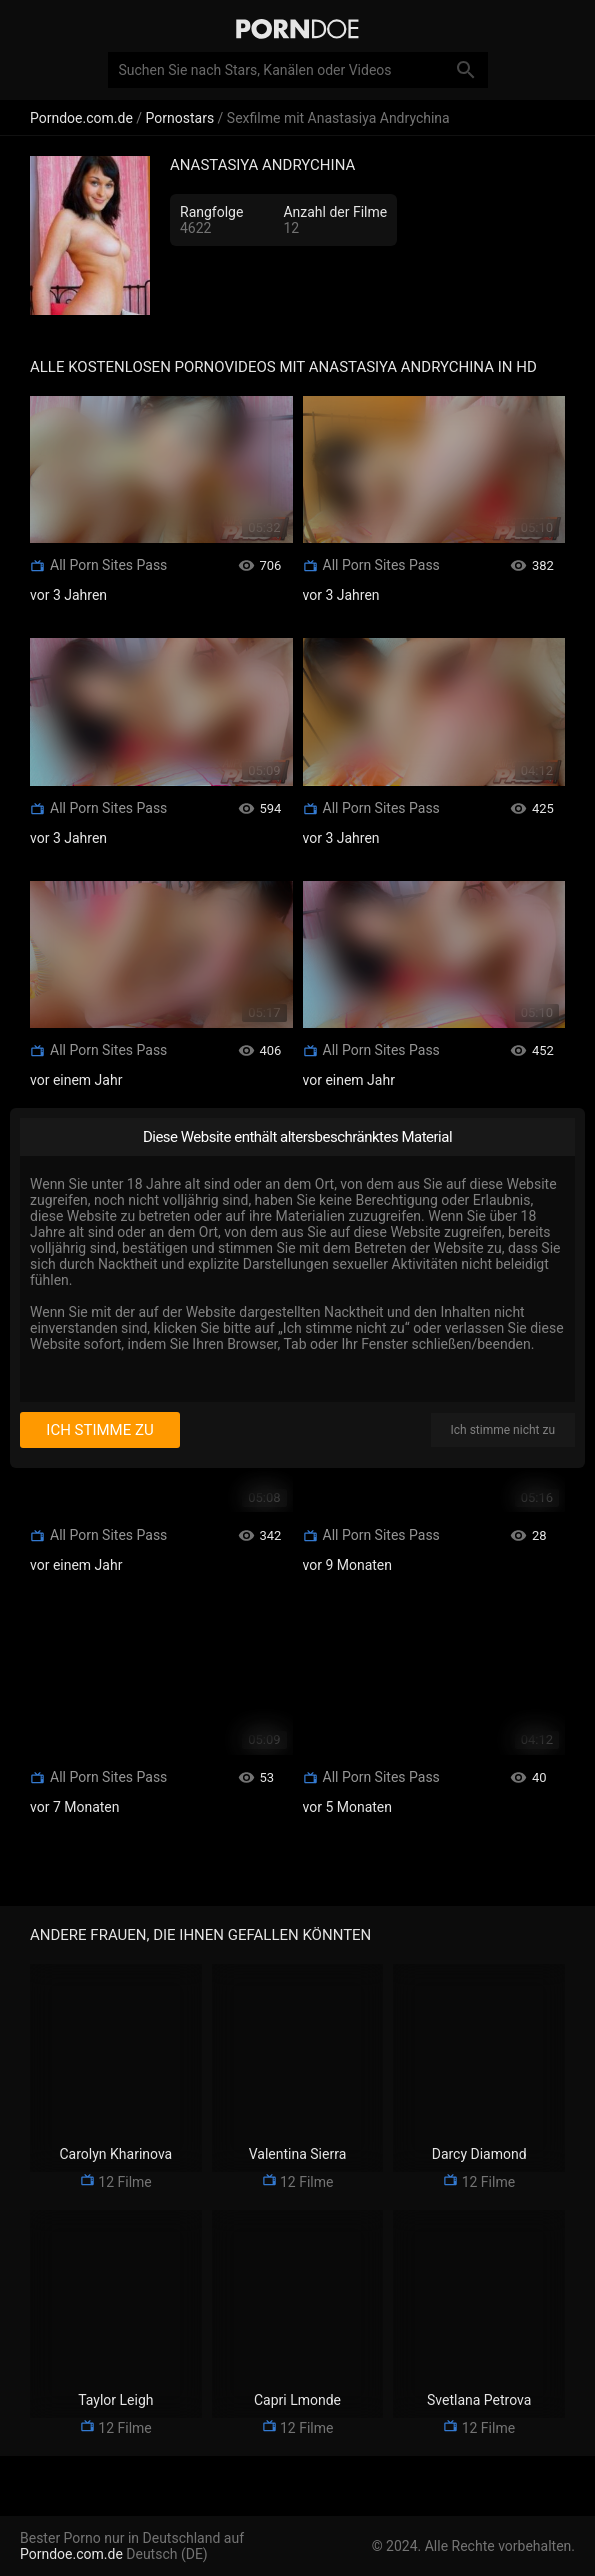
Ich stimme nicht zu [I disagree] (503, 1430)
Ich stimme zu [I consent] (99, 1430)
